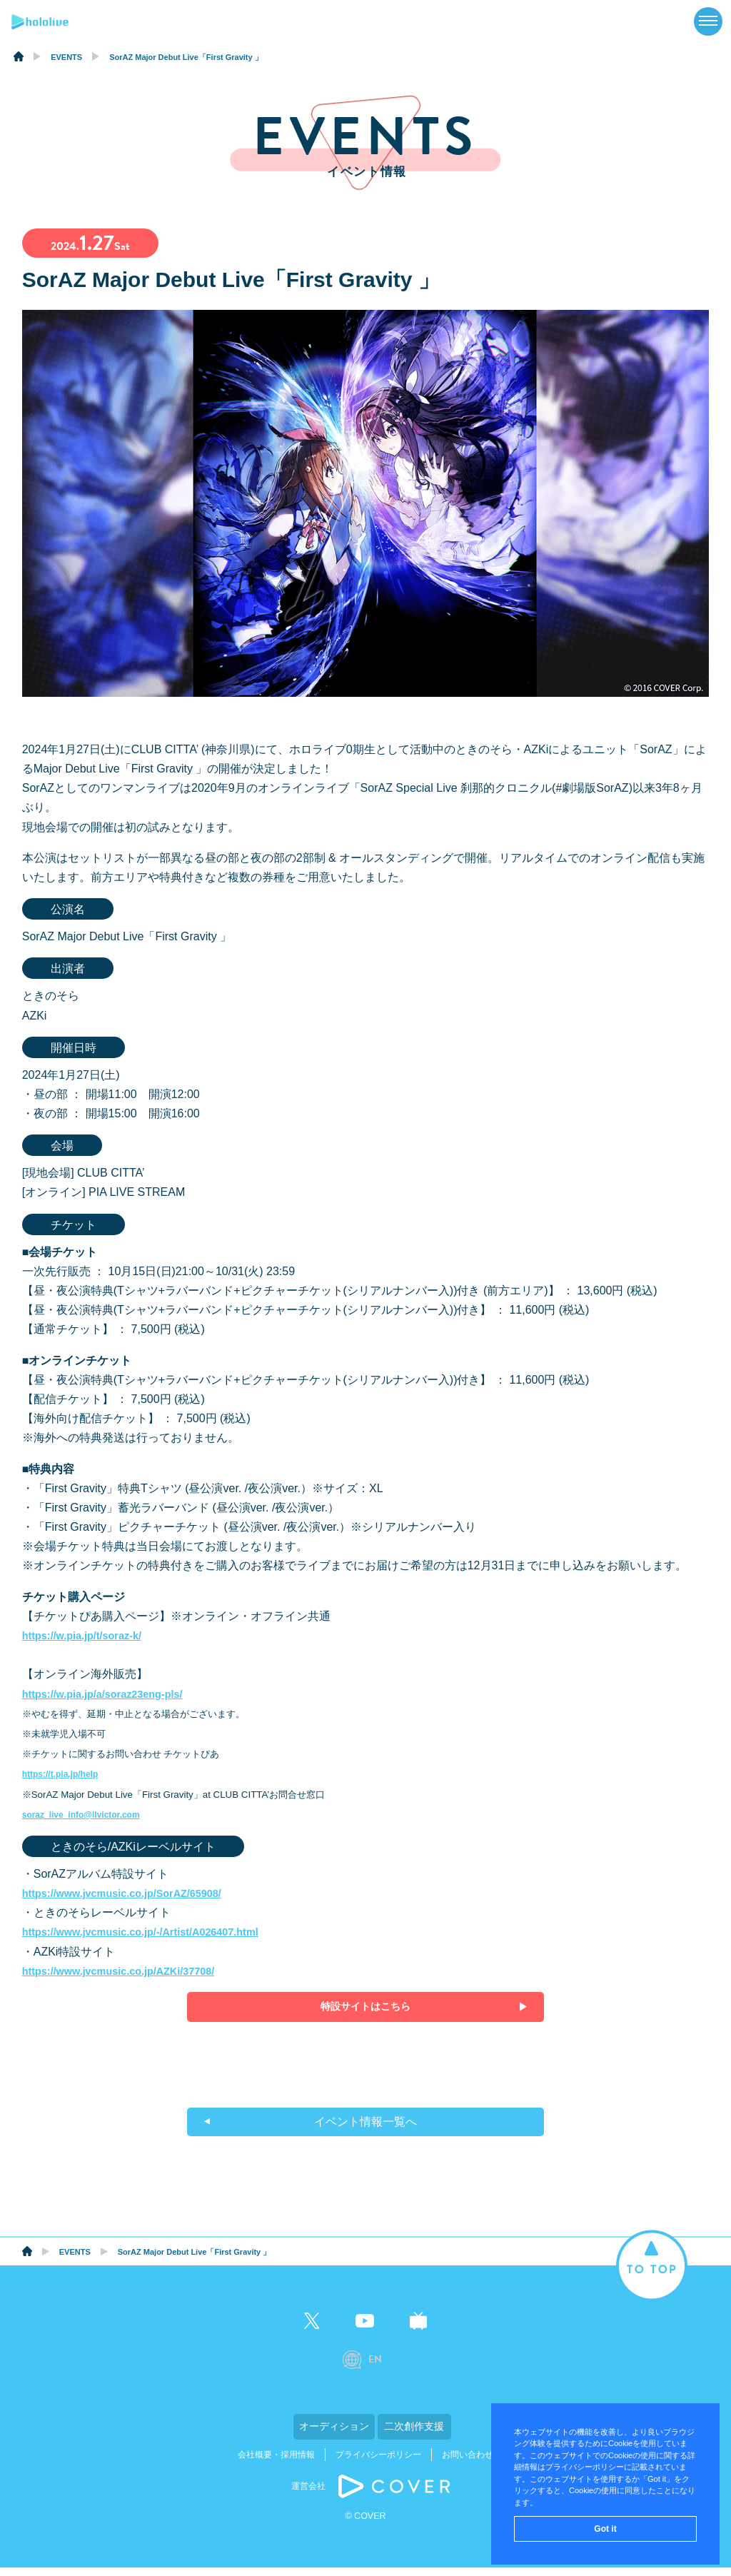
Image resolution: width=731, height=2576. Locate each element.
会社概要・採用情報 (276, 2463)
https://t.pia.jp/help (64, 1774)
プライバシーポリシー (378, 2463)
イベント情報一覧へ (365, 2128)
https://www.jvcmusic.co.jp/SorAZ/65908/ (133, 1893)
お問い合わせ (467, 2463)
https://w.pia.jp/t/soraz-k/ (88, 1635)
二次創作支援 (437, 2437)
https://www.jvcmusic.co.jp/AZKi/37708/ (129, 1971)
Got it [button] (605, 2529)
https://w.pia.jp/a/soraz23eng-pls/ (111, 1694)
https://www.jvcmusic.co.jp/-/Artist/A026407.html (153, 1932)
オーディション (294, 2437)
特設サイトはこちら (365, 2007)
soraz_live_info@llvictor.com (87, 1814)
